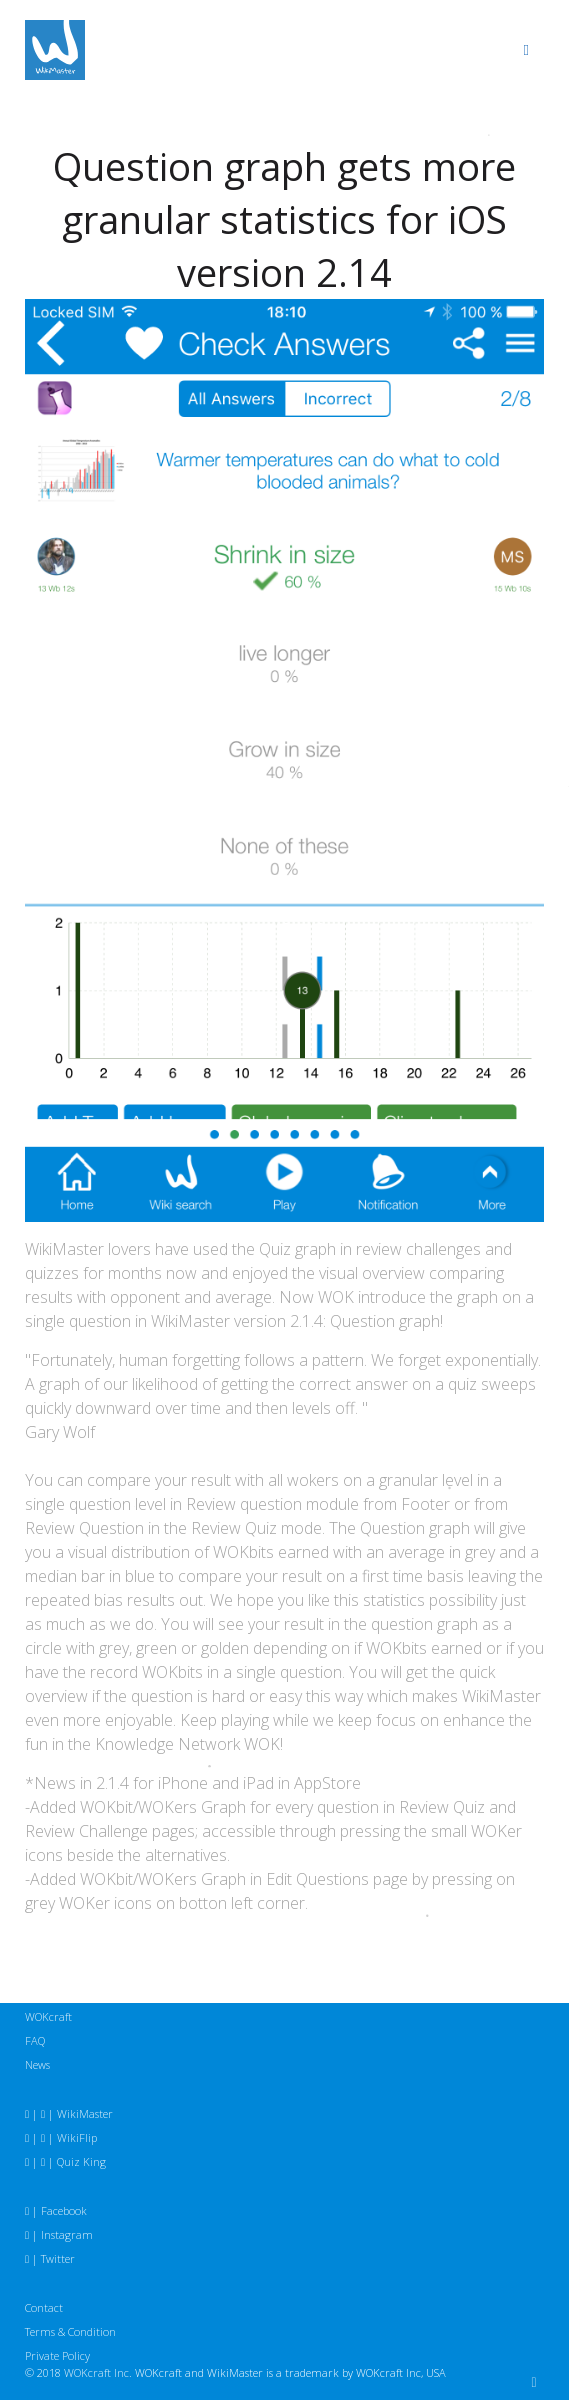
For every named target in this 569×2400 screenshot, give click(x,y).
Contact (44, 2307)
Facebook (64, 2210)
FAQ (35, 2040)
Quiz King (81, 2161)
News (37, 2064)
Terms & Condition (70, 2331)
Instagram (67, 2234)
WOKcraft (48, 2016)
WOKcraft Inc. (98, 2372)
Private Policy (57, 2355)
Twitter (58, 2258)
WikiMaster (85, 2113)
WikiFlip (77, 2137)
